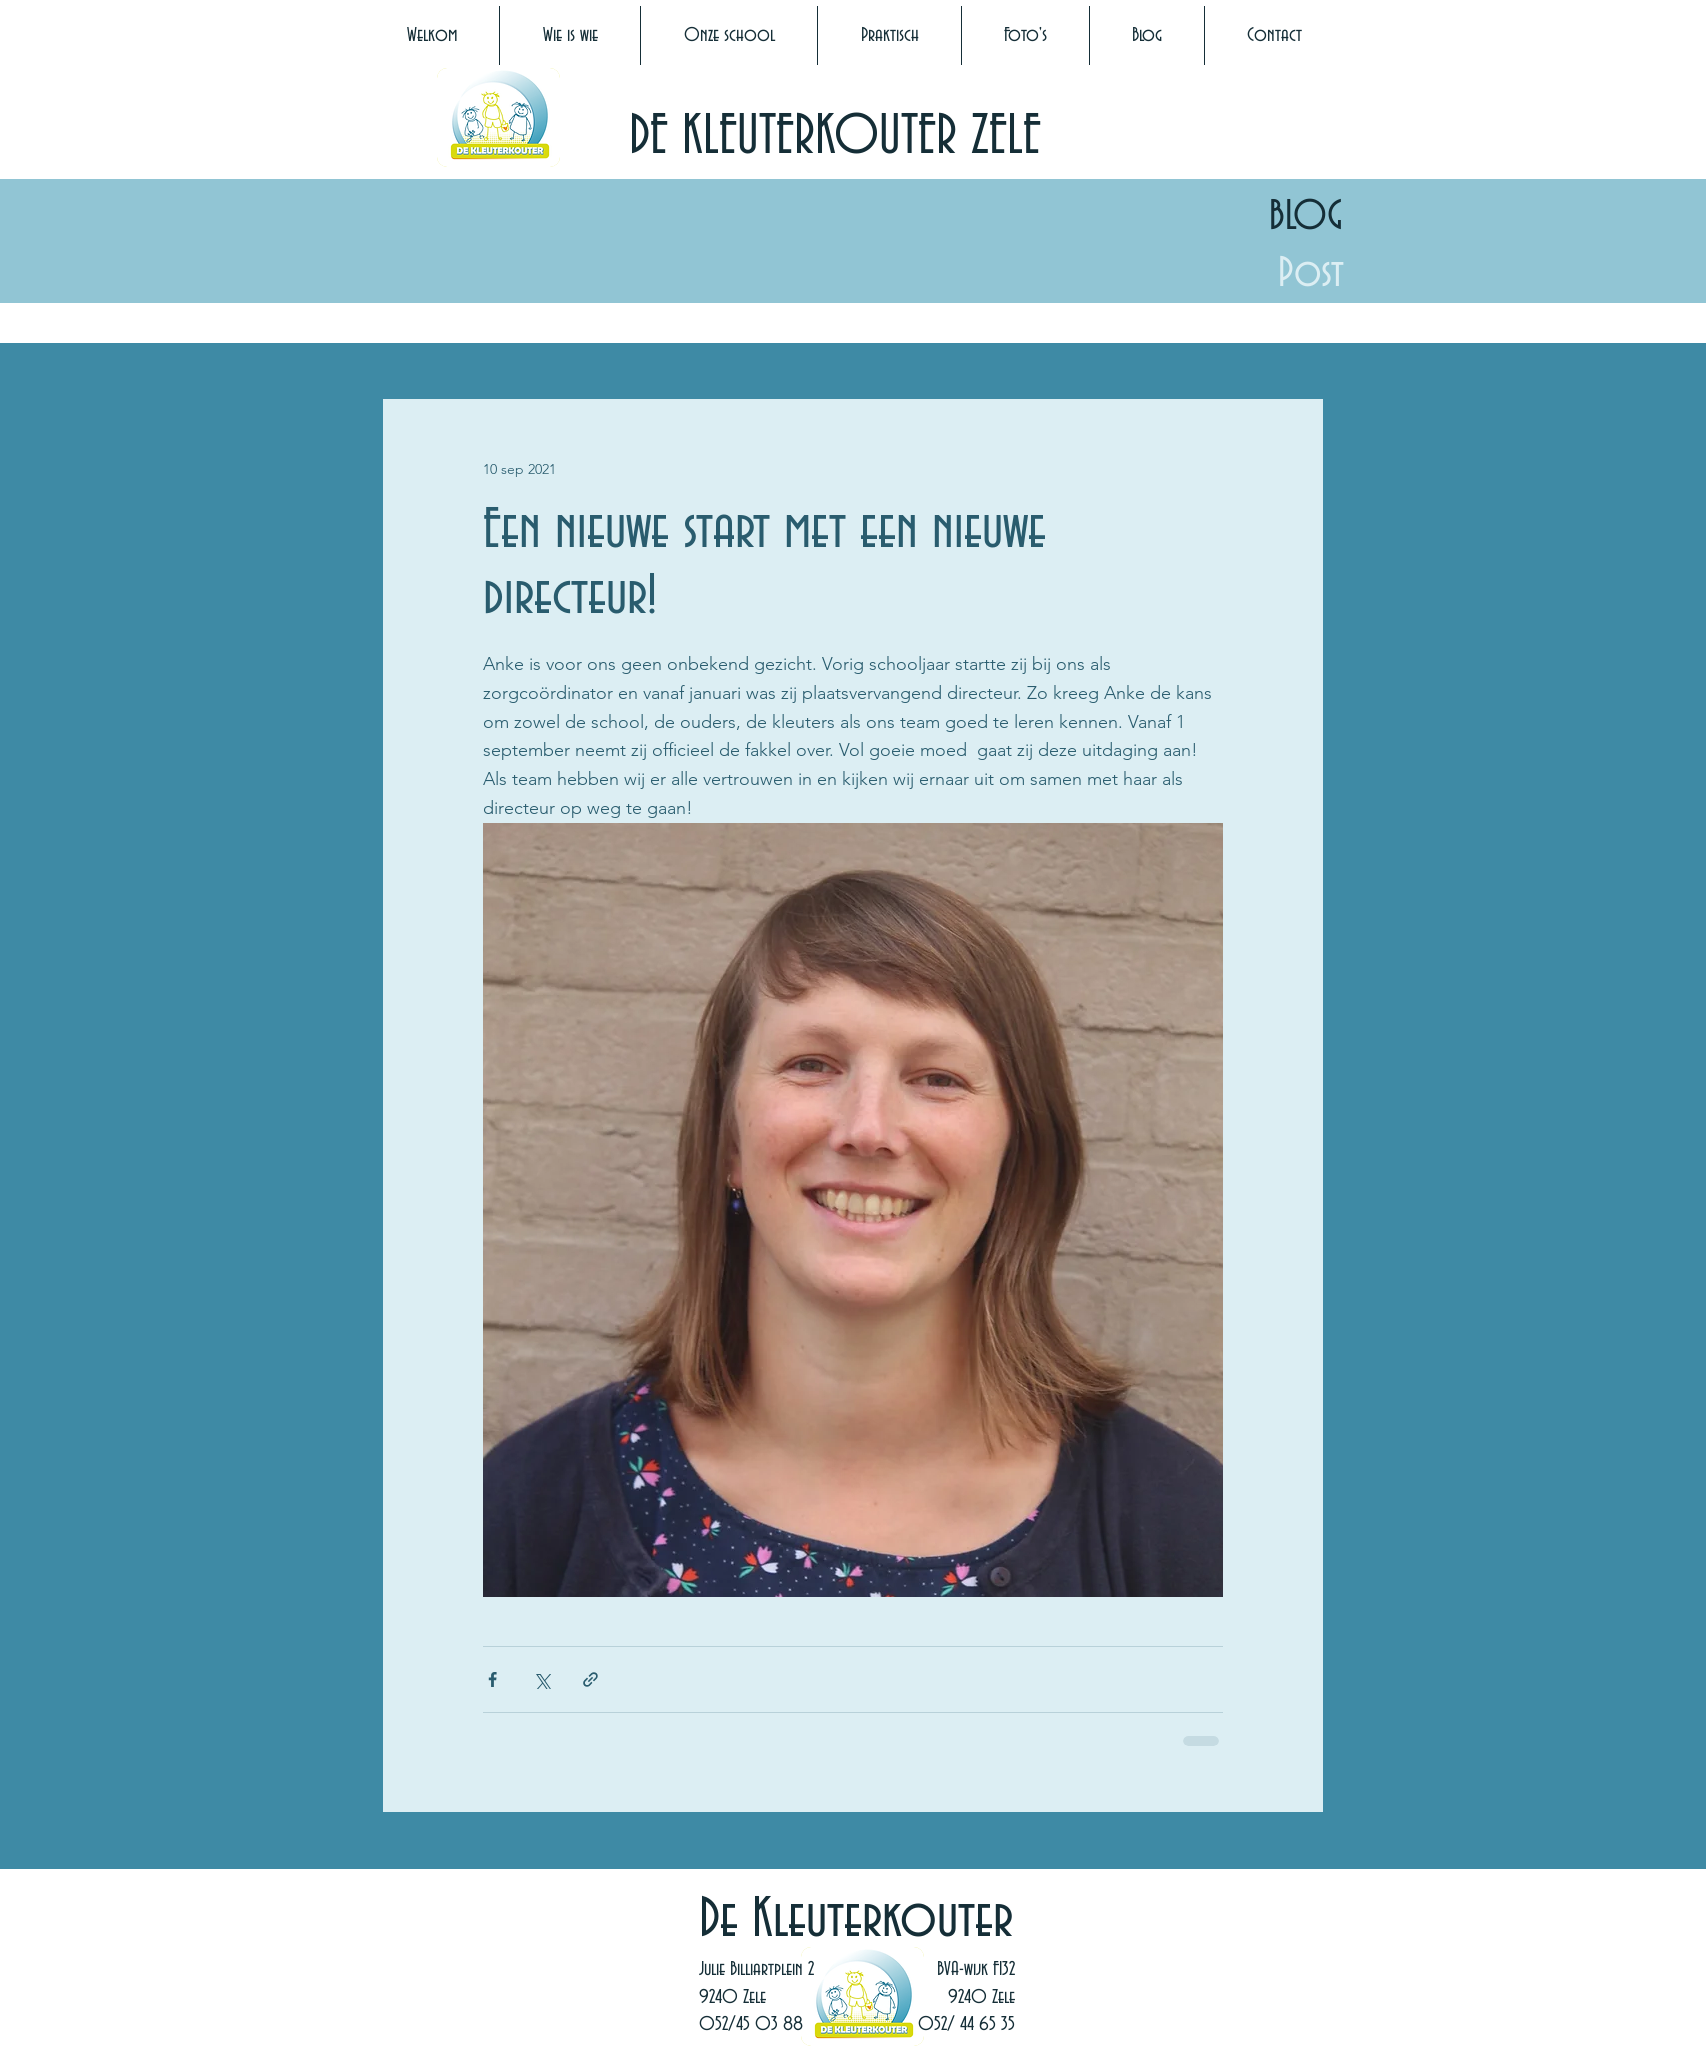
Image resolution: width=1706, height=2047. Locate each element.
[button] (570, 35)
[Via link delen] (590, 1679)
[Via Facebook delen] (492, 1679)
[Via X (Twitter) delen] (541, 1679)
